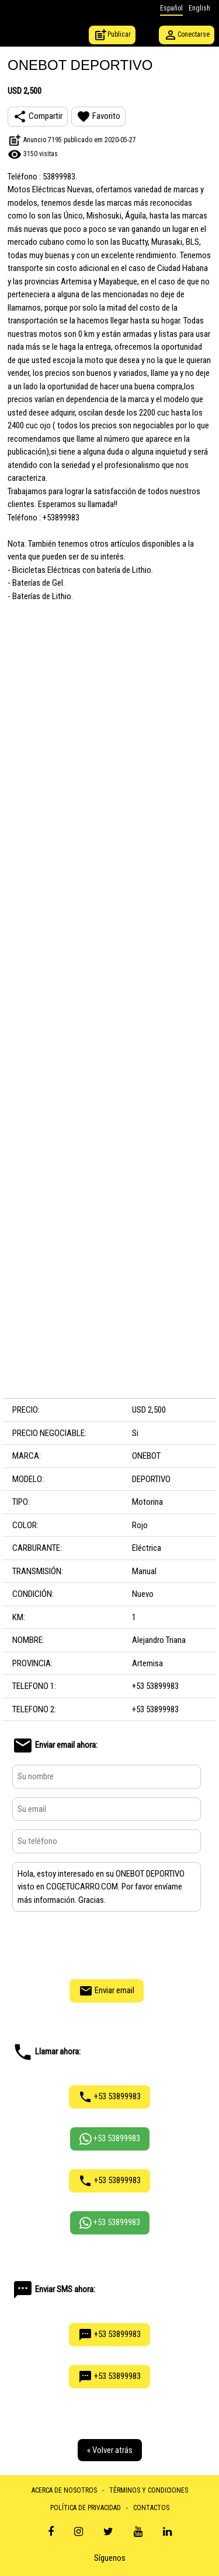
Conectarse (187, 35)
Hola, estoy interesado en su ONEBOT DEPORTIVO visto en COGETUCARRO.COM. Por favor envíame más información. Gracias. (106, 1887)
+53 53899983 (109, 2097)
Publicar (112, 35)
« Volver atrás (110, 2450)
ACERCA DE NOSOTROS (64, 2490)
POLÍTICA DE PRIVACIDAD (85, 2508)
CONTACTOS (151, 2508)
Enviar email (106, 1991)
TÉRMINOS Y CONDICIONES (148, 2490)
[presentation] (107, 1943)
